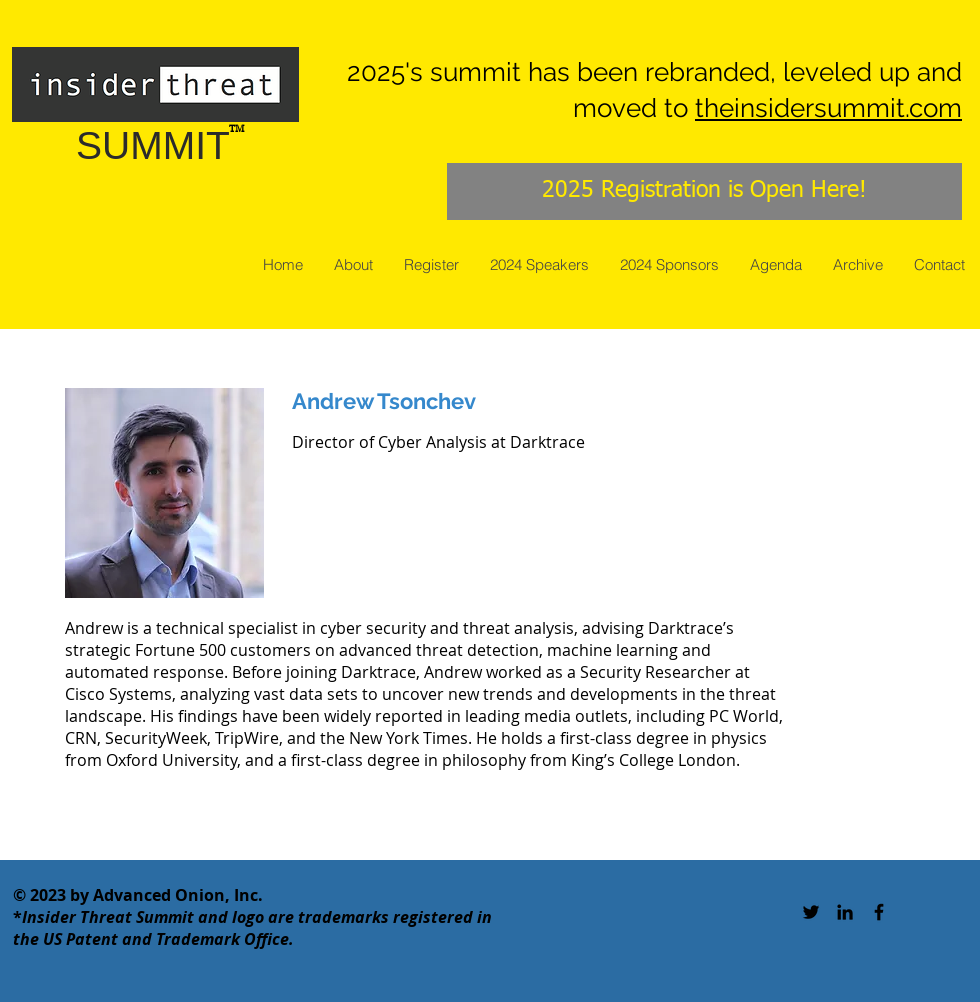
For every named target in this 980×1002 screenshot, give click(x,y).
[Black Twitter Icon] (811, 912)
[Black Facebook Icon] (879, 912)
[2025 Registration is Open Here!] (704, 191)
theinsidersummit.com (828, 108)
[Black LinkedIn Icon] (845, 912)
